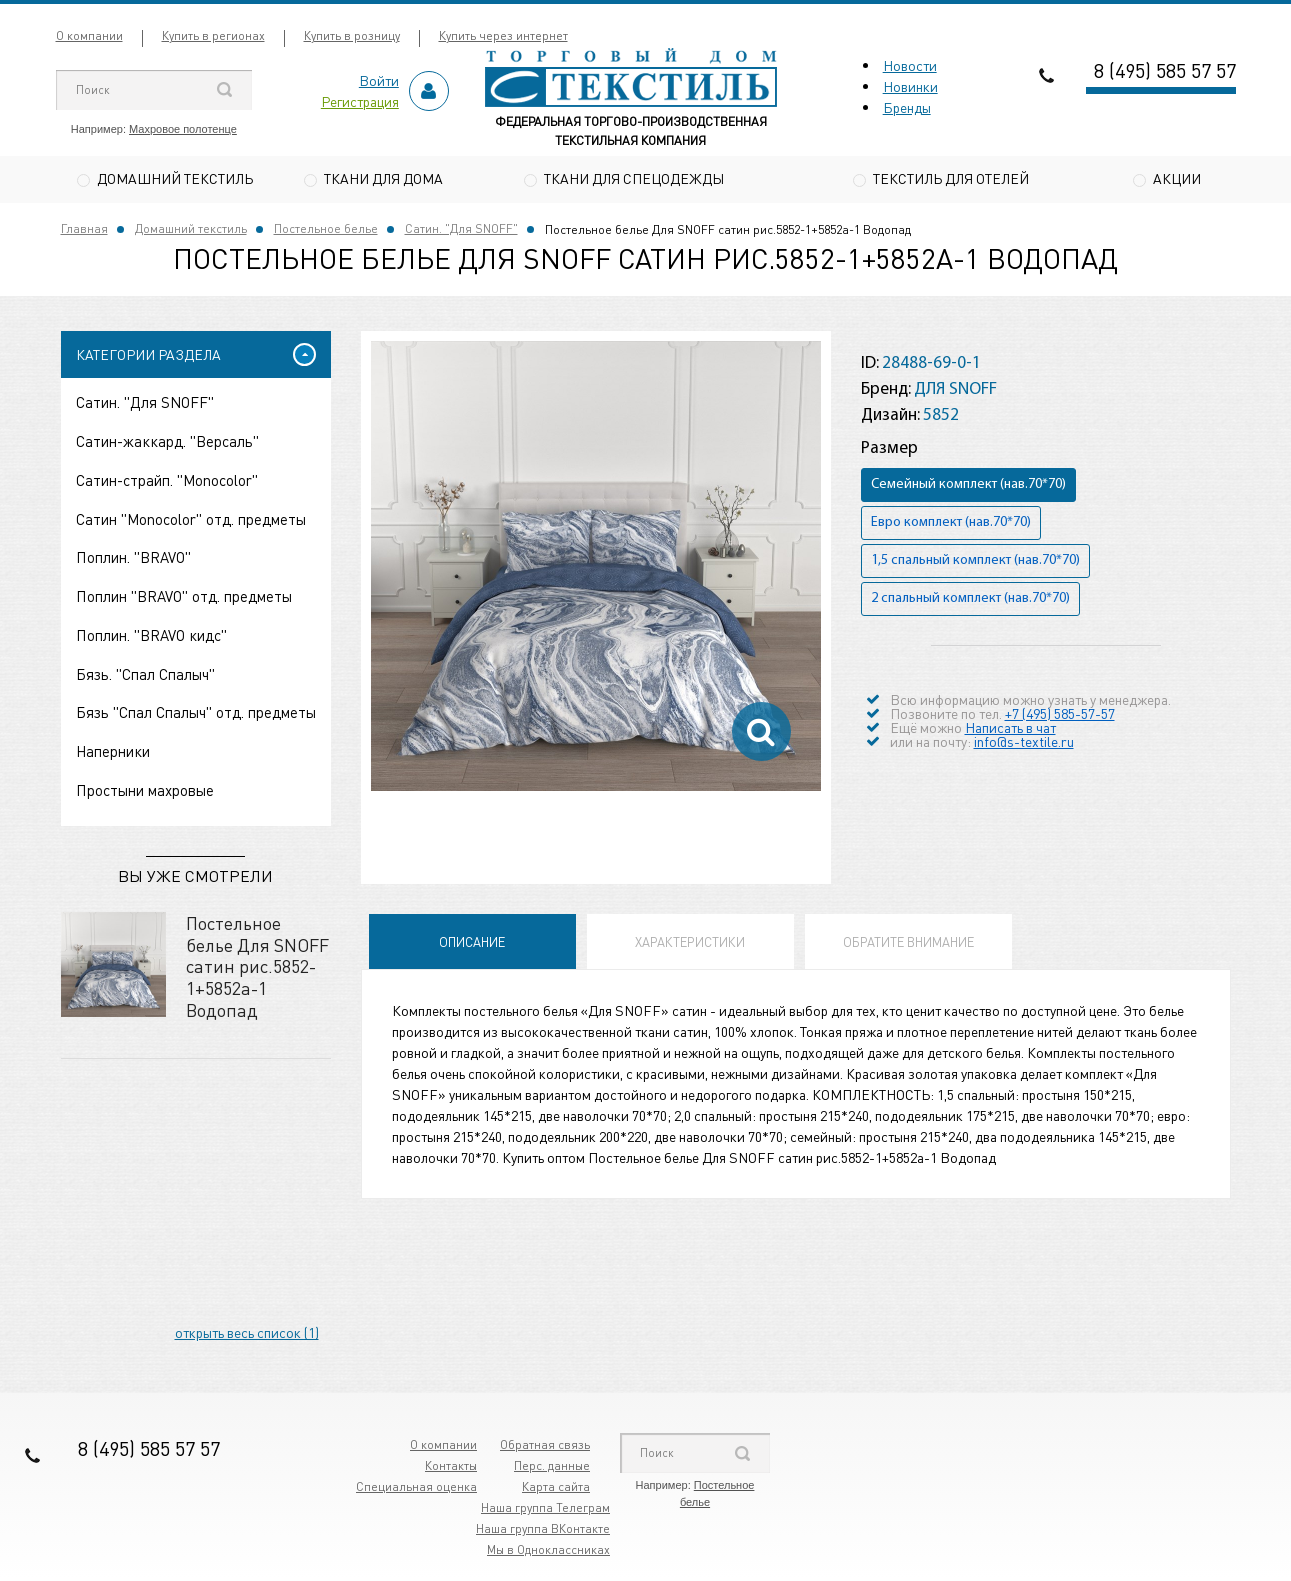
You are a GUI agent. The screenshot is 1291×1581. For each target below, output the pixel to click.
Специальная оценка (416, 1489)
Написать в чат (1010, 729)
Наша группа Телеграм (545, 1510)
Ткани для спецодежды (634, 178)
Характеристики (690, 944)
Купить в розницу (352, 35)
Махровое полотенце (183, 129)
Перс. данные (552, 1468)
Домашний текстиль (175, 178)
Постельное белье (326, 231)
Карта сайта (556, 1489)
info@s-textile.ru (1024, 743)
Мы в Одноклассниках (548, 1552)
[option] (596, 569)
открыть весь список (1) (247, 1335)
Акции (1177, 178)
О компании (89, 35)
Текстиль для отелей (951, 178)
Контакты (451, 1468)
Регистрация (360, 101)
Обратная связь (545, 1447)
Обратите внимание (908, 944)
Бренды (907, 107)
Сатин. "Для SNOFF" (461, 231)
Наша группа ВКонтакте (543, 1531)
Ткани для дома (383, 178)
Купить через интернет (503, 35)
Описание (472, 944)
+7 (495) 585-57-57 (1060, 715)
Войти (379, 80)
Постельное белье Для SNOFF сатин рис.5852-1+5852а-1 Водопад (257, 968)
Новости (910, 65)
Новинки (910, 86)
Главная (84, 231)
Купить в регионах (213, 35)
